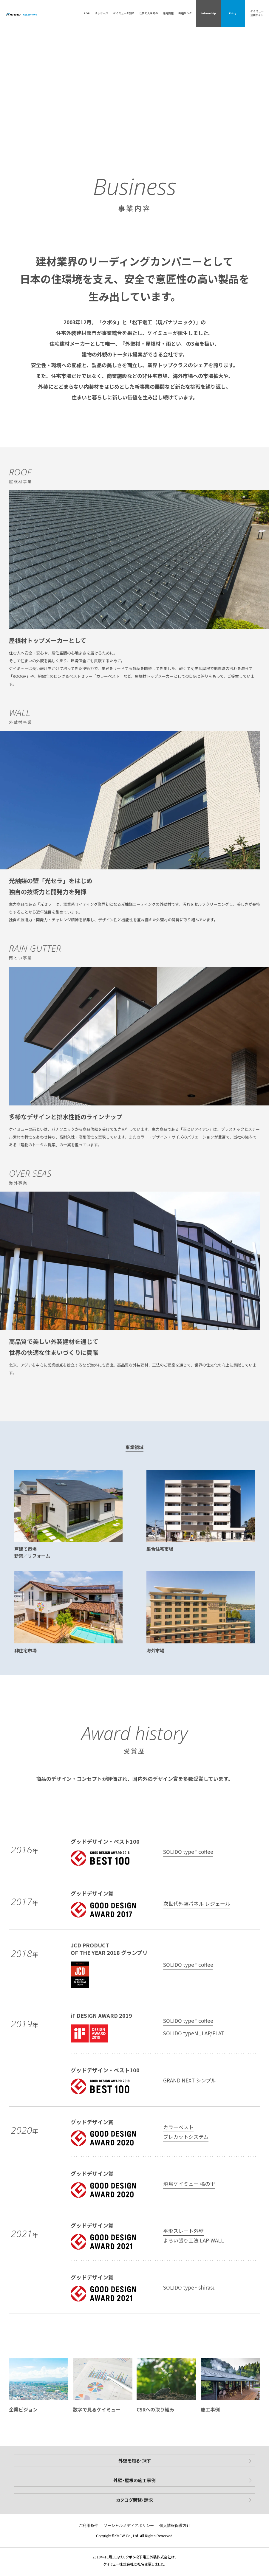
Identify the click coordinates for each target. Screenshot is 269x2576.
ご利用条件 (88, 2525)
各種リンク (185, 13)
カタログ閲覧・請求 (134, 2500)
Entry (232, 13)
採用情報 (168, 13)
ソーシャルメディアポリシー (128, 2525)
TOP (87, 13)
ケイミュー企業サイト (257, 13)
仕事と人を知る (148, 13)
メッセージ (101, 13)
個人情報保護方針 (174, 2525)
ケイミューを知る (123, 13)
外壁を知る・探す (134, 2460)
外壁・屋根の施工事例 (134, 2480)
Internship (208, 13)
